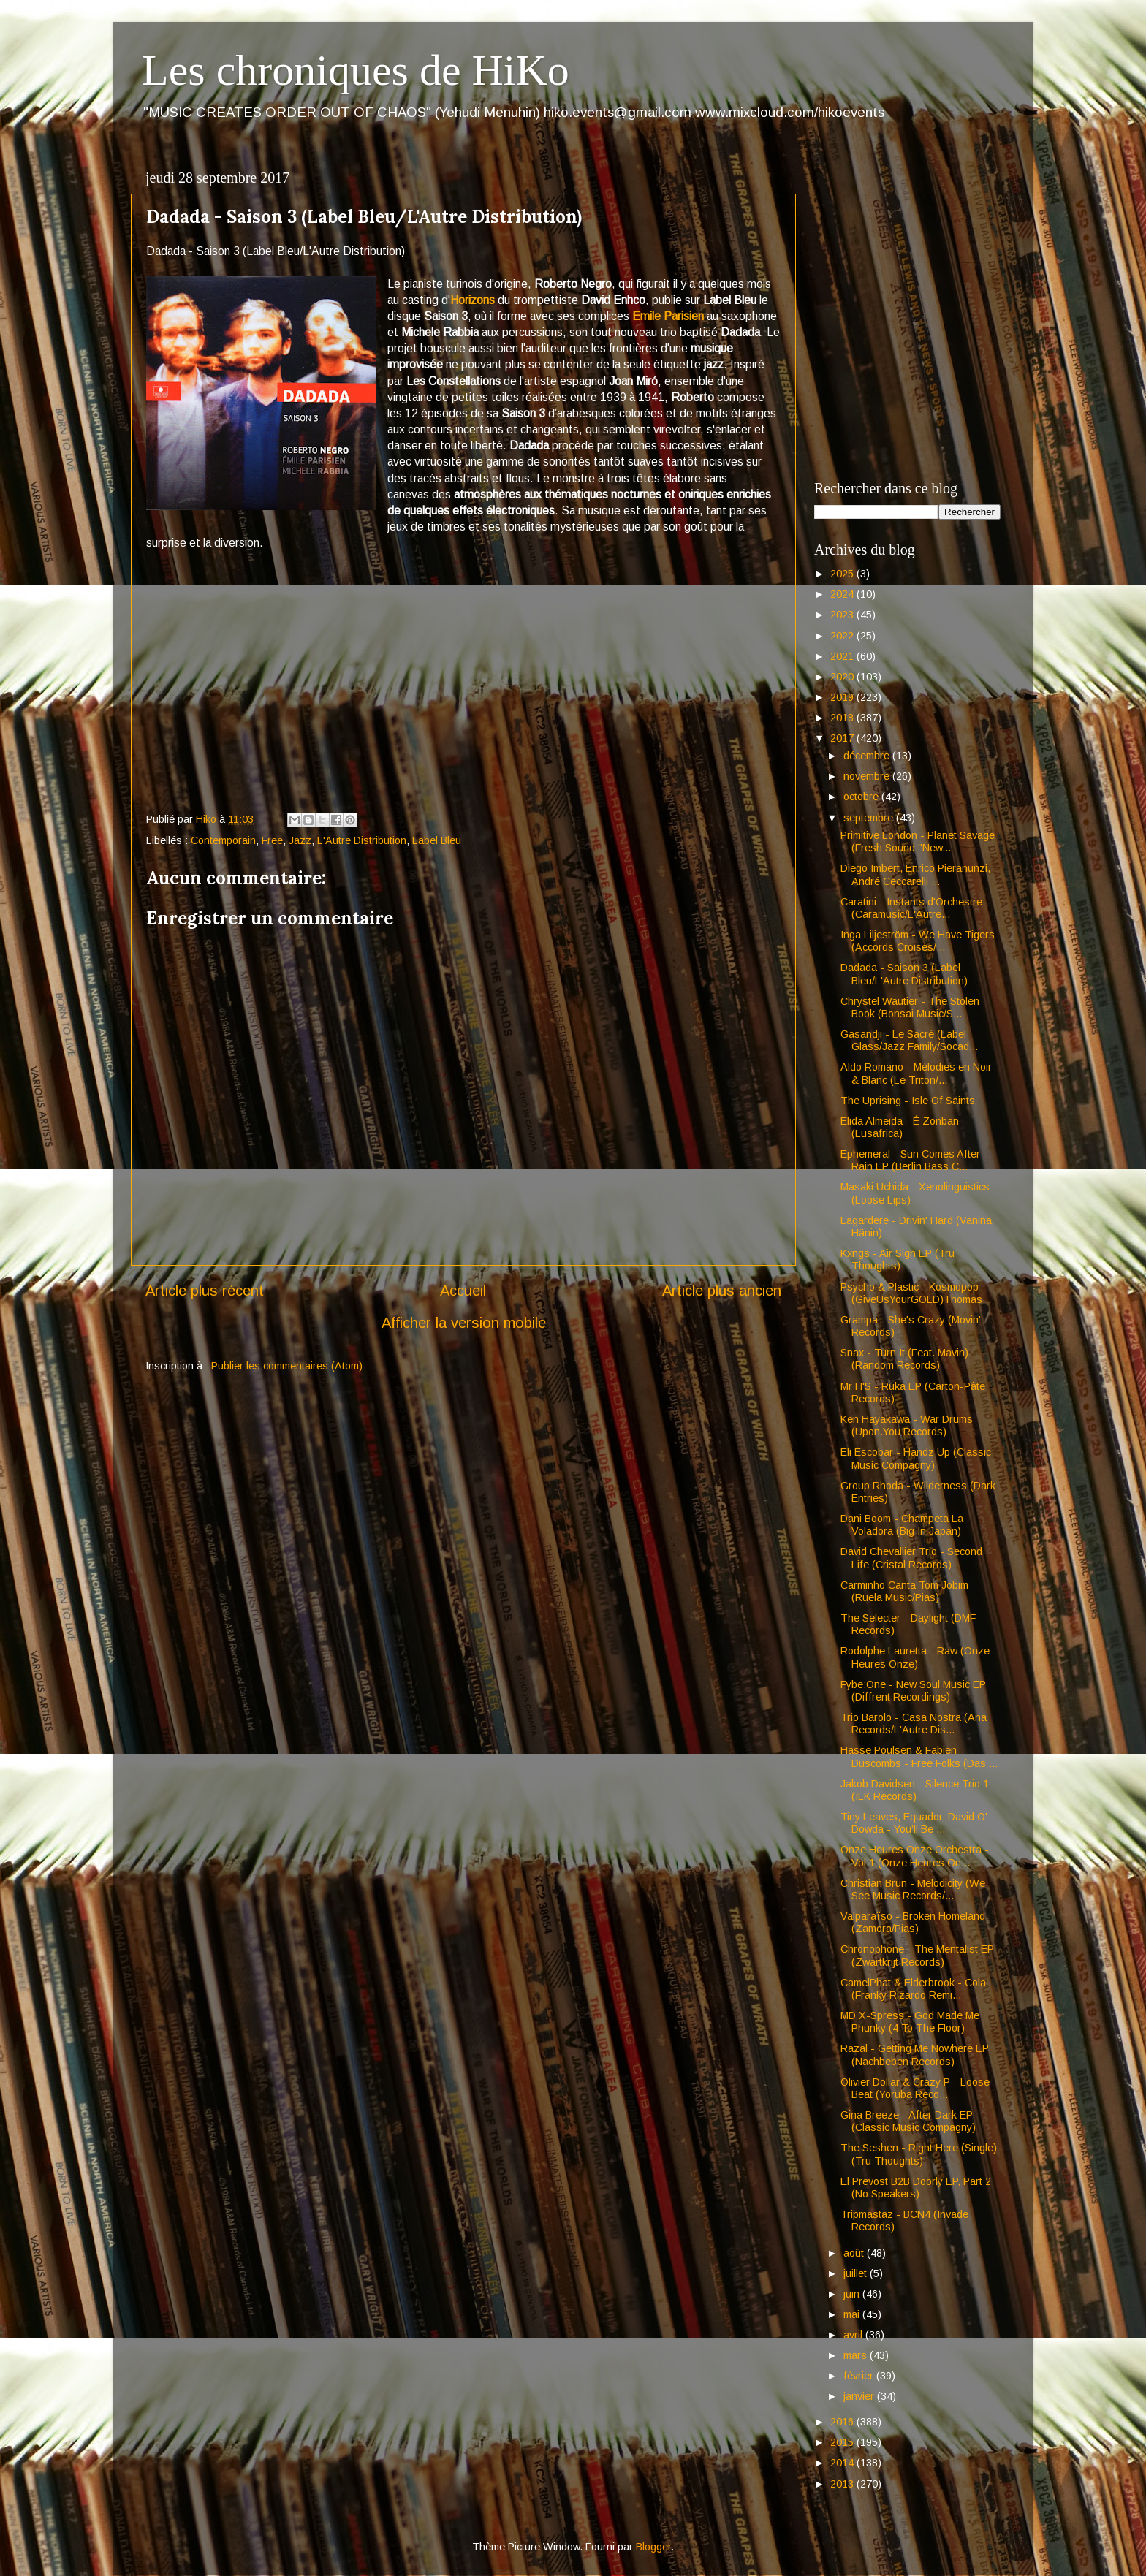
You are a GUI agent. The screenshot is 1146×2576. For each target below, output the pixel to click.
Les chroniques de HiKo (355, 70)
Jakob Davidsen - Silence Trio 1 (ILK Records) (914, 1790)
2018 (843, 717)
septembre (869, 818)
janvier (860, 2396)
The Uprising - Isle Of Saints (907, 1100)
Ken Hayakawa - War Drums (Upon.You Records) (906, 1425)
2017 (843, 738)
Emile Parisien (668, 316)
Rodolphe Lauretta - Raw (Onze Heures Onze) (915, 1657)
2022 (843, 636)
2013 (843, 2484)
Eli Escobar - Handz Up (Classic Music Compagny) (915, 1458)
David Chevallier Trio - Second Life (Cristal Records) (911, 1558)
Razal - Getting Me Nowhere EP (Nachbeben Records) (914, 2055)
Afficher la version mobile (464, 1323)
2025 (843, 574)
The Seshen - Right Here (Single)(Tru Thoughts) (918, 2154)
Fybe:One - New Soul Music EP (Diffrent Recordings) (913, 1691)
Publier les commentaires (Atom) (287, 1366)
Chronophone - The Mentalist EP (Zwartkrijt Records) (917, 1955)
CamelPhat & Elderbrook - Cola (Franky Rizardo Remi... (913, 1989)
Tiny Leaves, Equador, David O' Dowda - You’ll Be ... (913, 1823)
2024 (843, 594)
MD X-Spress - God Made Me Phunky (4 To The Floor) (909, 2022)
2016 (843, 2422)
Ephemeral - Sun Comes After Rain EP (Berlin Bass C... (910, 1160)
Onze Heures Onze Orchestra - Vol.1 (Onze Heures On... (914, 1856)
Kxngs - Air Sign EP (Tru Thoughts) (897, 1259)
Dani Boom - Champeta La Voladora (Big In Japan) (901, 1525)
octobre (862, 796)
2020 (843, 677)
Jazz (300, 840)
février (859, 2376)
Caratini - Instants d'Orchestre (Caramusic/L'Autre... (911, 908)
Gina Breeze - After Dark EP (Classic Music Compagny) (908, 2121)
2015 (843, 2442)
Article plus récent (204, 1291)
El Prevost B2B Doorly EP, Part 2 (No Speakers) (915, 2188)
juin (852, 2294)
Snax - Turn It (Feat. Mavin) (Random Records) (904, 1359)
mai (852, 2314)
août (855, 2253)
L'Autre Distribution (361, 840)
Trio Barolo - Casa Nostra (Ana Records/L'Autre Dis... (913, 1723)
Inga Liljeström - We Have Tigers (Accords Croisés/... (917, 941)
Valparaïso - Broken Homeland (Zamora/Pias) (912, 1922)
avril (854, 2335)
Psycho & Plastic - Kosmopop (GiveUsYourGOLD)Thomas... (915, 1293)
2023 (843, 614)
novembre (867, 776)
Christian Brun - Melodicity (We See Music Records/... (912, 1889)
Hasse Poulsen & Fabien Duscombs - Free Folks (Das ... (919, 1756)
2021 (843, 656)
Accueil (463, 1291)
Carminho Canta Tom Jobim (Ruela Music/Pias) (904, 1591)
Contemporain (223, 840)
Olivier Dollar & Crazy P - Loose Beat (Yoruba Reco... (915, 2088)
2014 (843, 2463)
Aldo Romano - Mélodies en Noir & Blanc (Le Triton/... (916, 1073)
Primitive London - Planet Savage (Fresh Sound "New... (917, 841)
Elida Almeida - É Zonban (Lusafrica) (899, 1127)
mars (856, 2355)
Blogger (653, 2547)
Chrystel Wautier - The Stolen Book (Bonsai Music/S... (909, 1007)
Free (272, 840)
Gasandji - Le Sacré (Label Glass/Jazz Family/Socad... (909, 1040)
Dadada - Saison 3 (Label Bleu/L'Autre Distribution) (904, 974)
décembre (867, 755)
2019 (843, 697)
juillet (856, 2273)
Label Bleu (436, 840)
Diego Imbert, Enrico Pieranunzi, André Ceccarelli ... (915, 874)
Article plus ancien (721, 1291)
